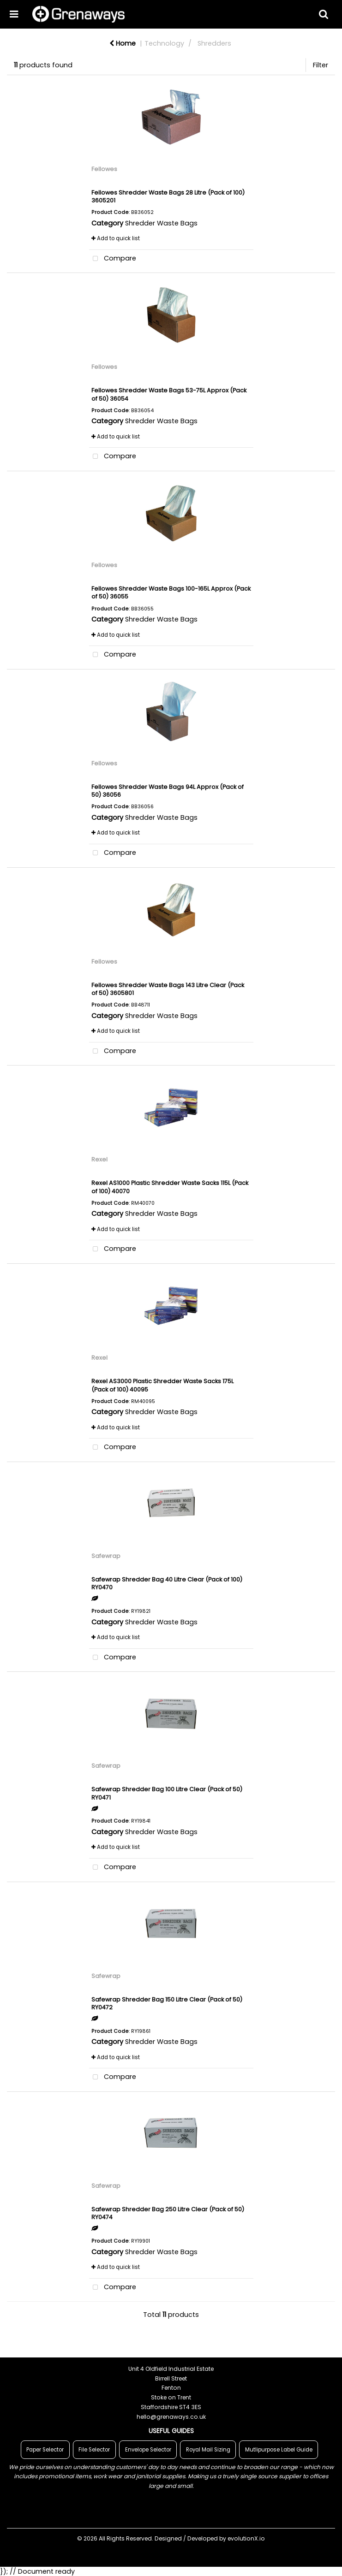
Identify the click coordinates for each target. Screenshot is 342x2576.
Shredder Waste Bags (161, 223)
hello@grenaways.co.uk (171, 2417)
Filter (320, 65)
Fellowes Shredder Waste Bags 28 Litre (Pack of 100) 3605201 (168, 196)
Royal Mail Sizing (208, 2449)
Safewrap (105, 1556)
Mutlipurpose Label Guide (278, 2449)
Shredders (214, 43)
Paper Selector (45, 2449)
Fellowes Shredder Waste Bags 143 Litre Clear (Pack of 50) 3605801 (167, 989)
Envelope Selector (148, 2449)
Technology (164, 43)
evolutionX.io (246, 2538)
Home (122, 43)
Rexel (99, 1159)
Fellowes (104, 169)
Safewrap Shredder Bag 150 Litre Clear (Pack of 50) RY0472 (166, 2003)
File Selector (94, 2449)
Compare (113, 259)
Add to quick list (115, 238)
